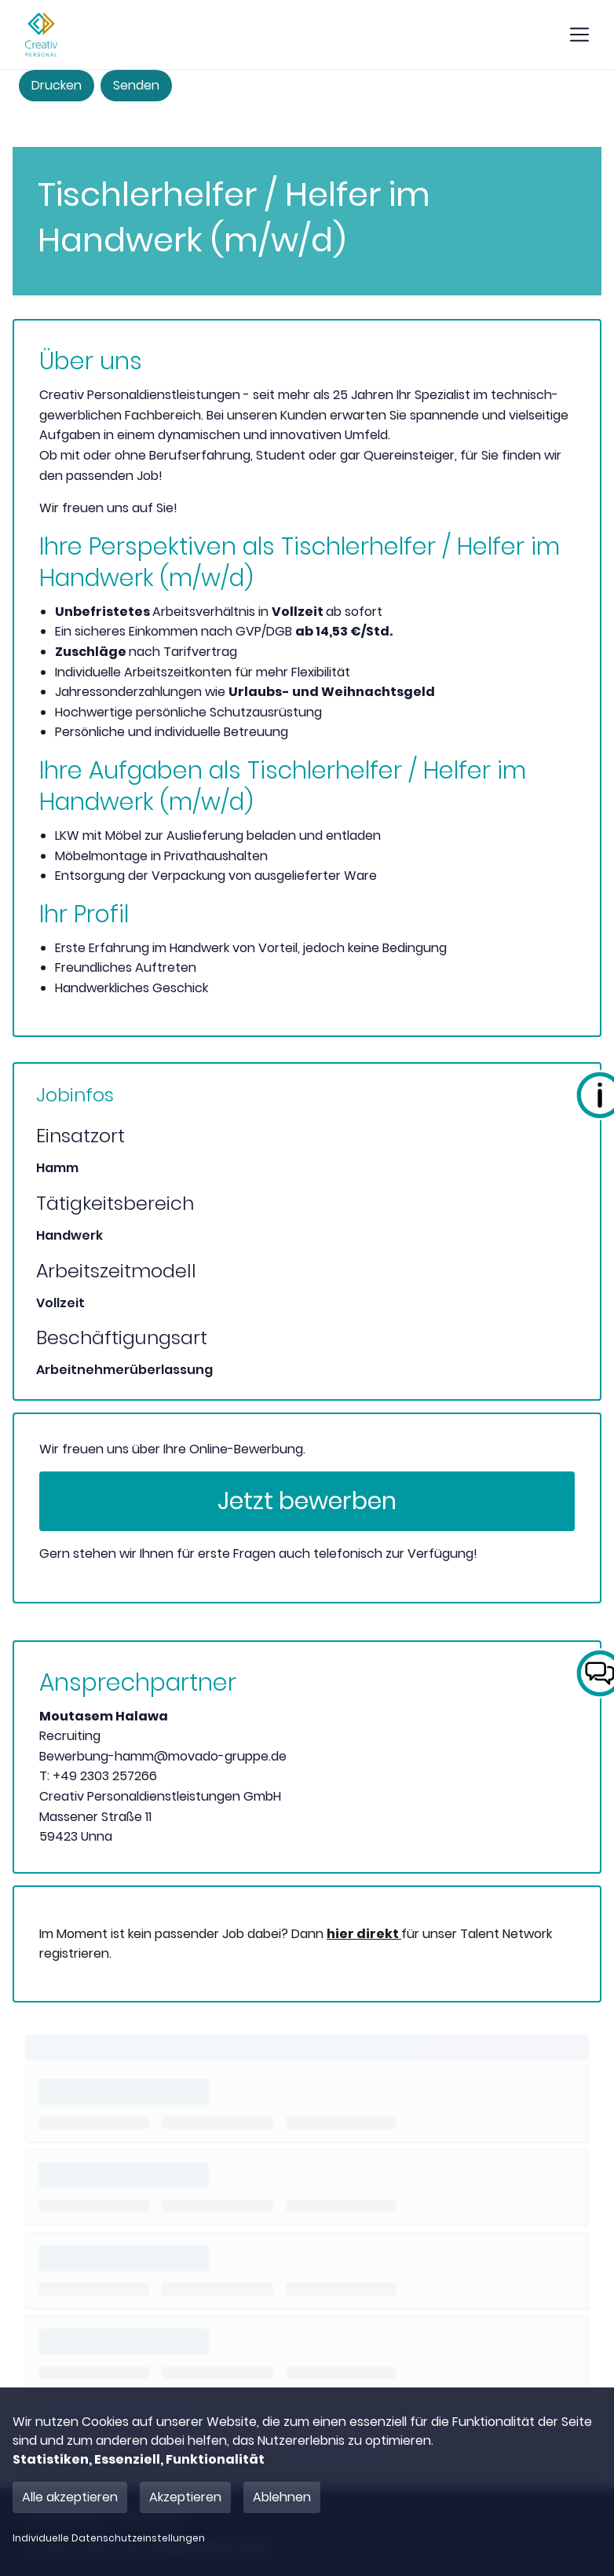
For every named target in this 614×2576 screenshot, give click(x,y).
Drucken (56, 85)
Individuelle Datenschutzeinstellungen (109, 2538)
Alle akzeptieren (70, 2497)
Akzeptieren (185, 2497)
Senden (136, 85)
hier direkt (364, 1934)
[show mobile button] (579, 34)
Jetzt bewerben (307, 1501)
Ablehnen (282, 2497)
